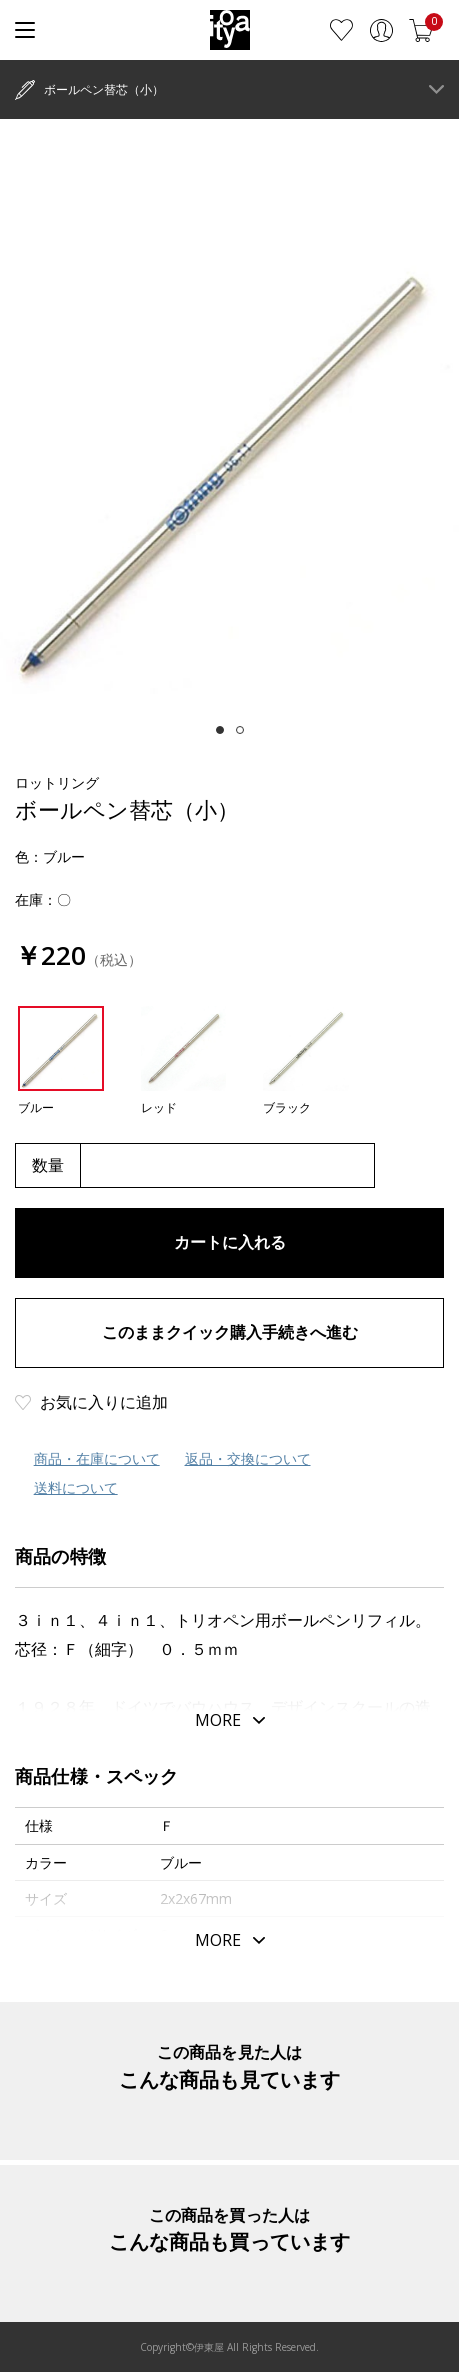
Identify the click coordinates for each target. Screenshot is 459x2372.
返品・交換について (248, 1458)
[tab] (220, 730)
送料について (76, 1487)
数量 (48, 1165)
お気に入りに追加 (104, 1402)
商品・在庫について (97, 1458)
